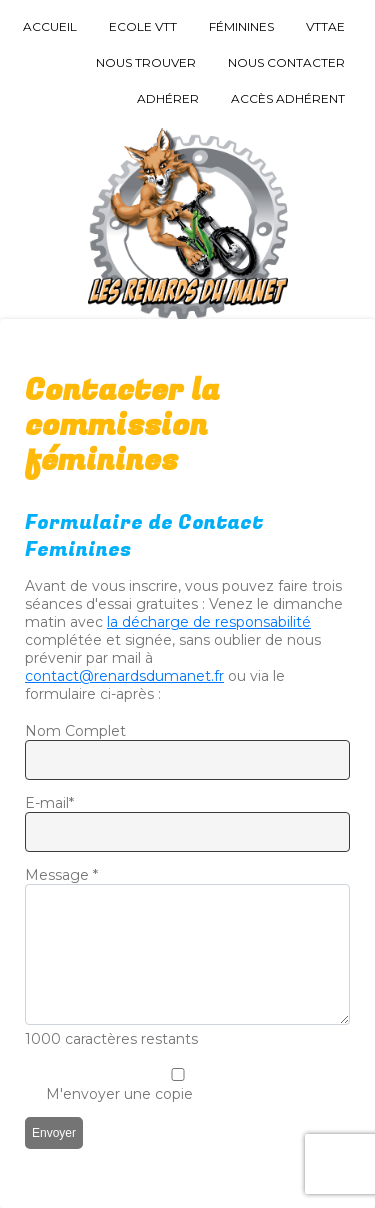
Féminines (241, 26)
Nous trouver (146, 62)
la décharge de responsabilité (209, 622)
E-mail (49, 803)
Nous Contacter (286, 62)
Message (61, 875)
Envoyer (54, 1133)
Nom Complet (75, 731)
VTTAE (325, 26)
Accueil (50, 26)
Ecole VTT (143, 26)
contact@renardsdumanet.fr (124, 676)
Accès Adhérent (288, 98)
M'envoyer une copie (119, 1094)
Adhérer (168, 98)
